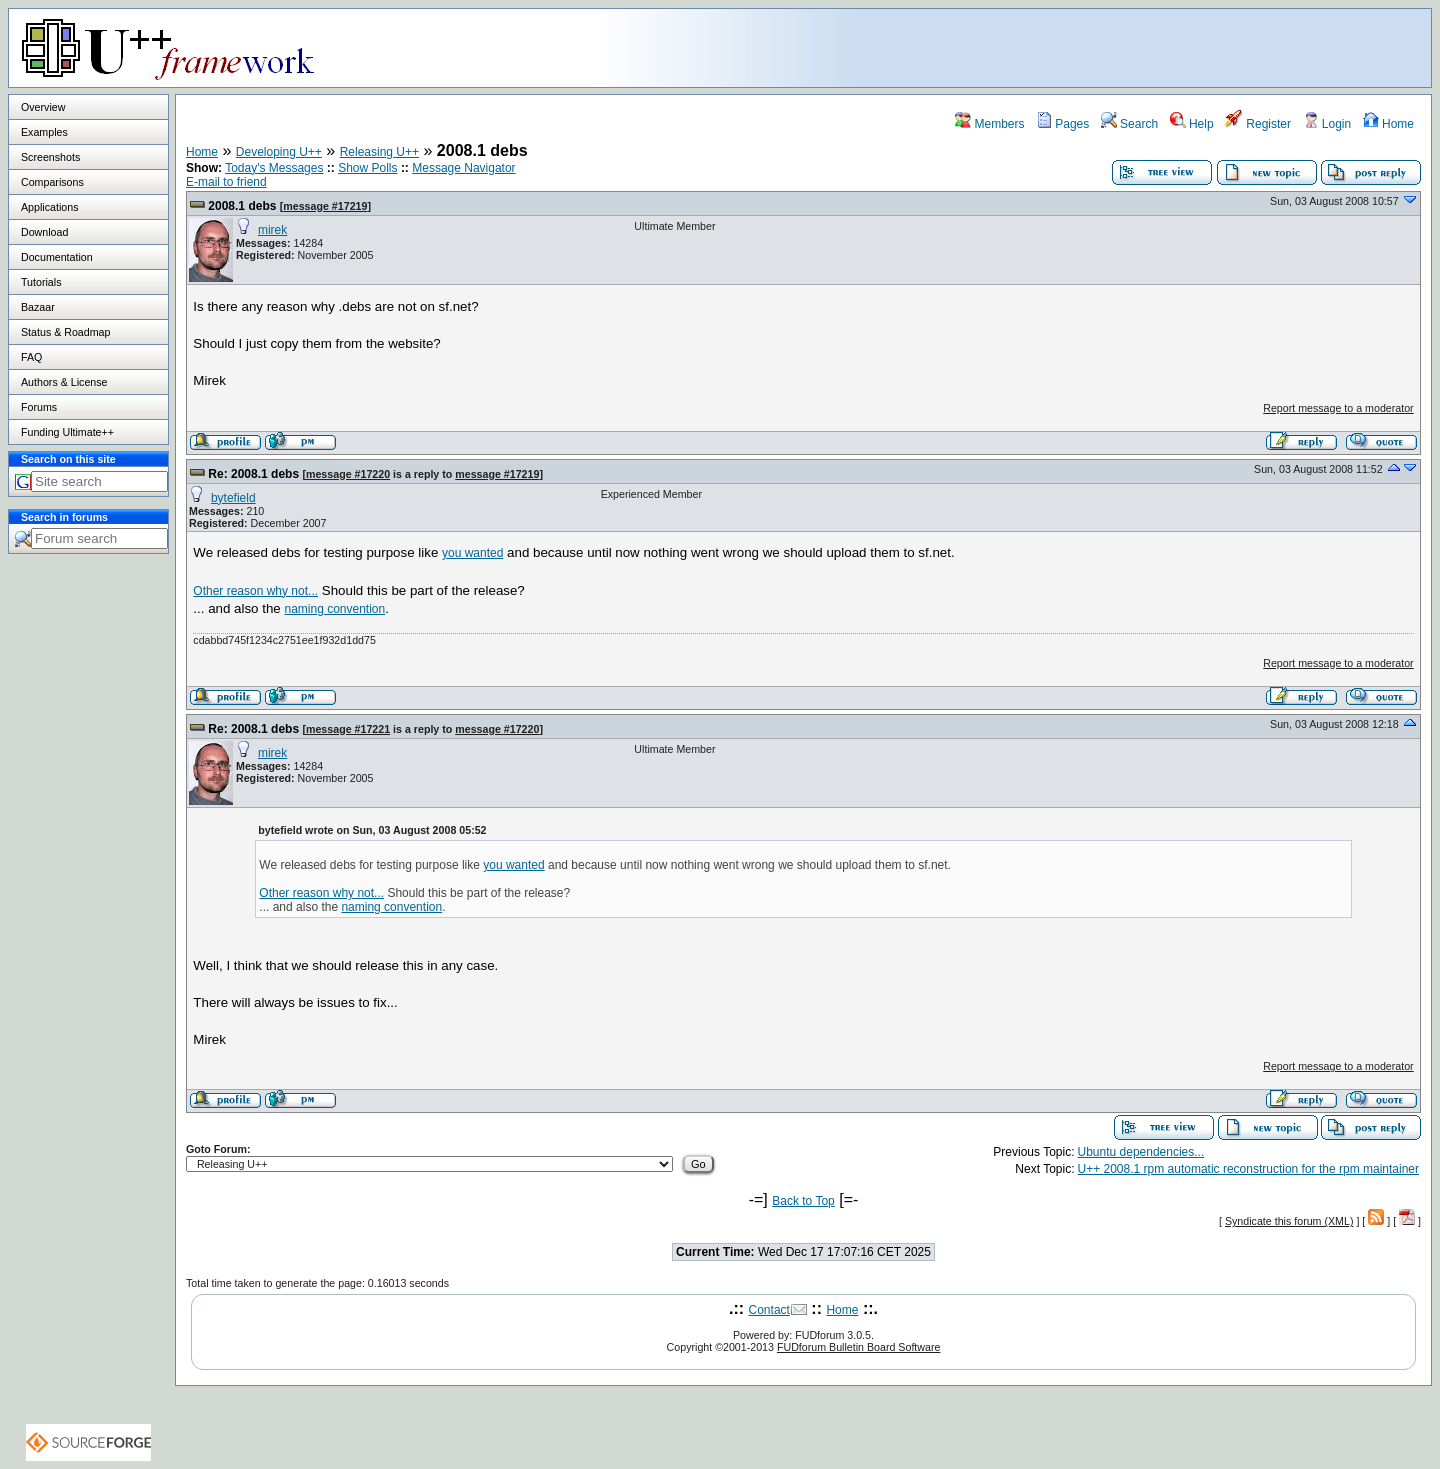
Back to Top (803, 1201)
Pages (1062, 124)
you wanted (472, 553)
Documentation (57, 257)
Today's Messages (274, 168)
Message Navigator (463, 168)
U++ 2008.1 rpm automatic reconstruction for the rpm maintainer (1249, 1169)
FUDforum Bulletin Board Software (858, 1347)
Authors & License (64, 382)
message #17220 (348, 474)
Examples (44, 132)
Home (1388, 124)
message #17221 (348, 729)
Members (989, 124)
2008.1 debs (242, 206)
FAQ (31, 357)
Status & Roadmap (65, 332)
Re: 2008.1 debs (253, 474)
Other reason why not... (255, 591)
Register (1258, 124)
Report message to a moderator (1338, 408)
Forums (39, 407)
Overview (43, 107)
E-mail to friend (226, 182)
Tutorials (41, 282)
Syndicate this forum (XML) (1289, 1221)
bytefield (233, 498)
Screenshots (50, 157)
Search (1129, 124)
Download (44, 232)
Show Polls (367, 168)
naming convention (334, 609)
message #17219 (325, 206)
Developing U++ (279, 152)
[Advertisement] (1181, 47)
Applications (49, 207)
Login (1327, 124)
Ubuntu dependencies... (1141, 1152)
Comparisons (52, 182)
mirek (272, 230)
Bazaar (38, 307)
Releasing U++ (379, 152)
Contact (769, 1310)
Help (1192, 124)
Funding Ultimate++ (67, 432)
